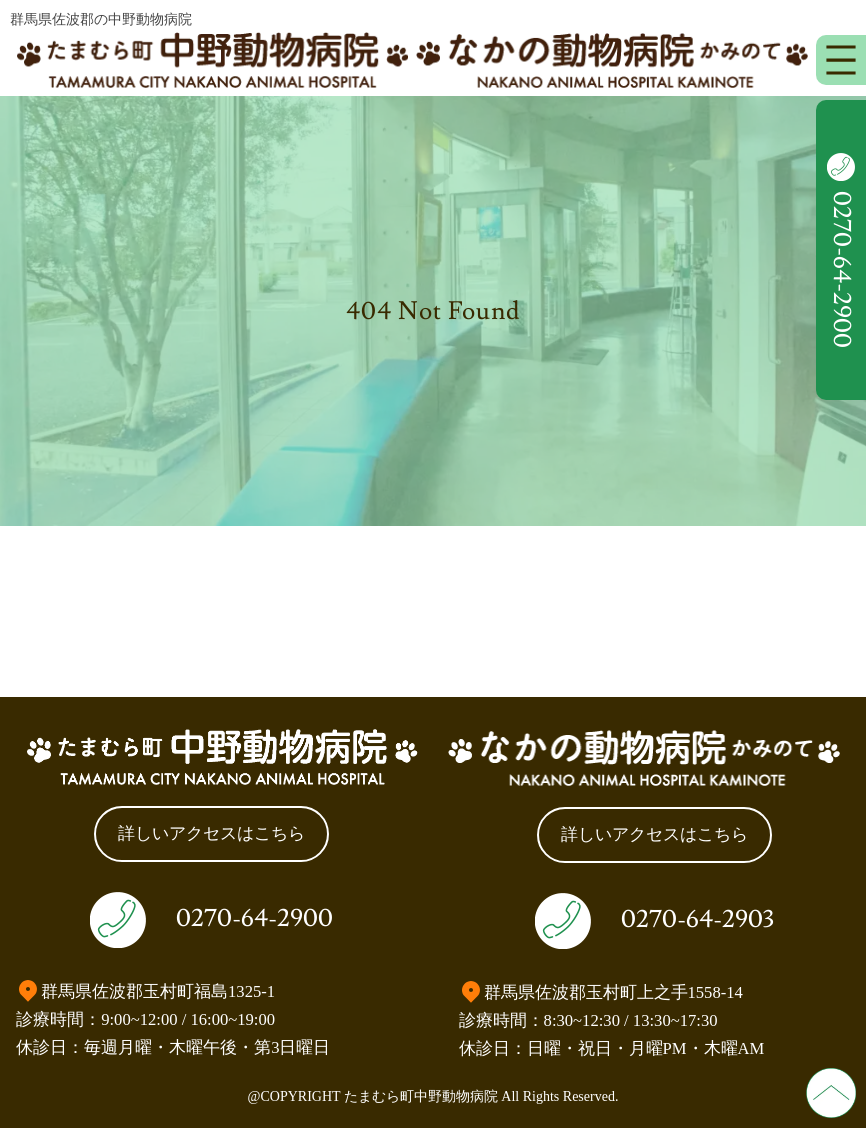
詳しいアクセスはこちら (211, 833)
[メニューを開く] (841, 60)
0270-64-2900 (254, 918)
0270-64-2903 (697, 919)
